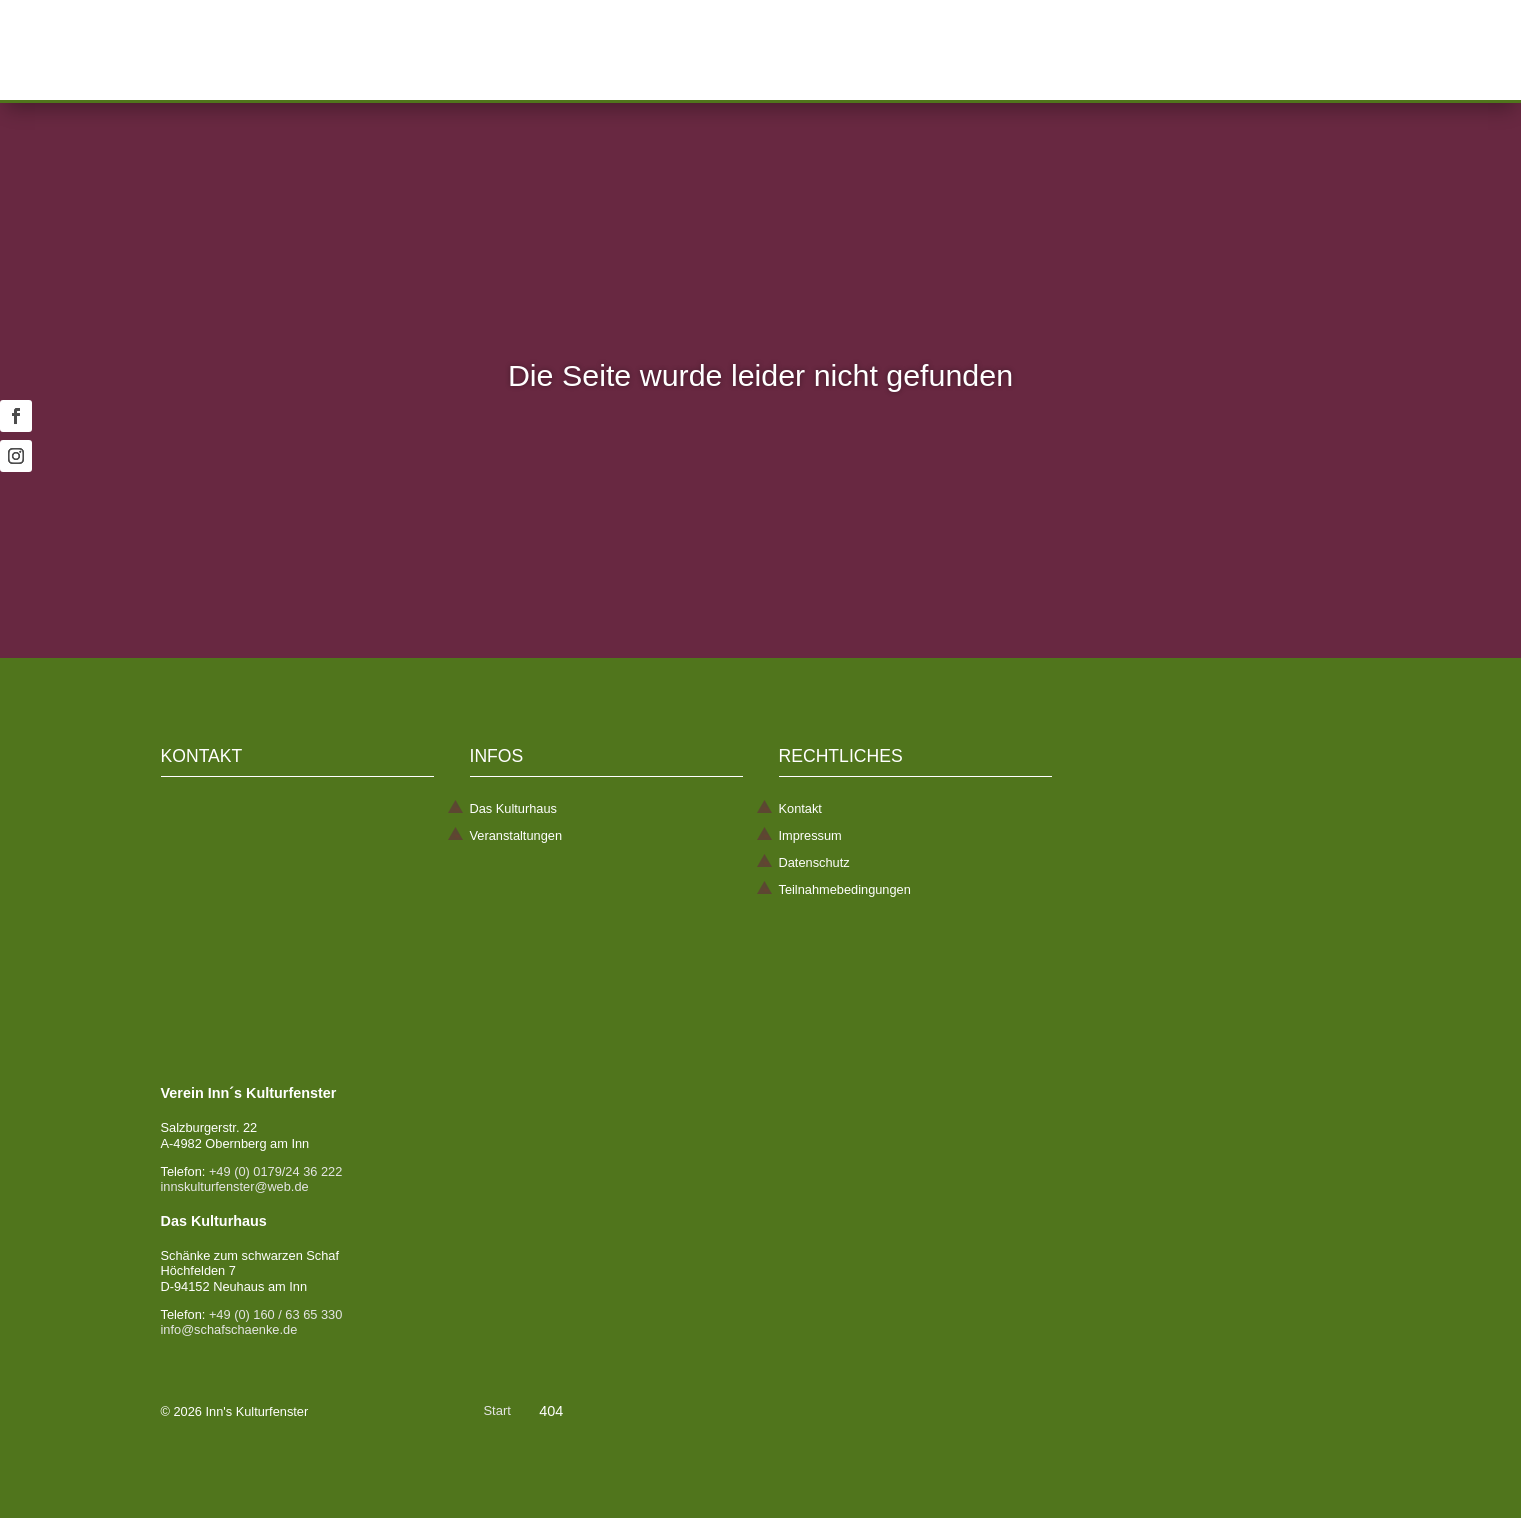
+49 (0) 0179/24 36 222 (275, 1171)
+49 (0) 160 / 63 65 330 (275, 1314)
